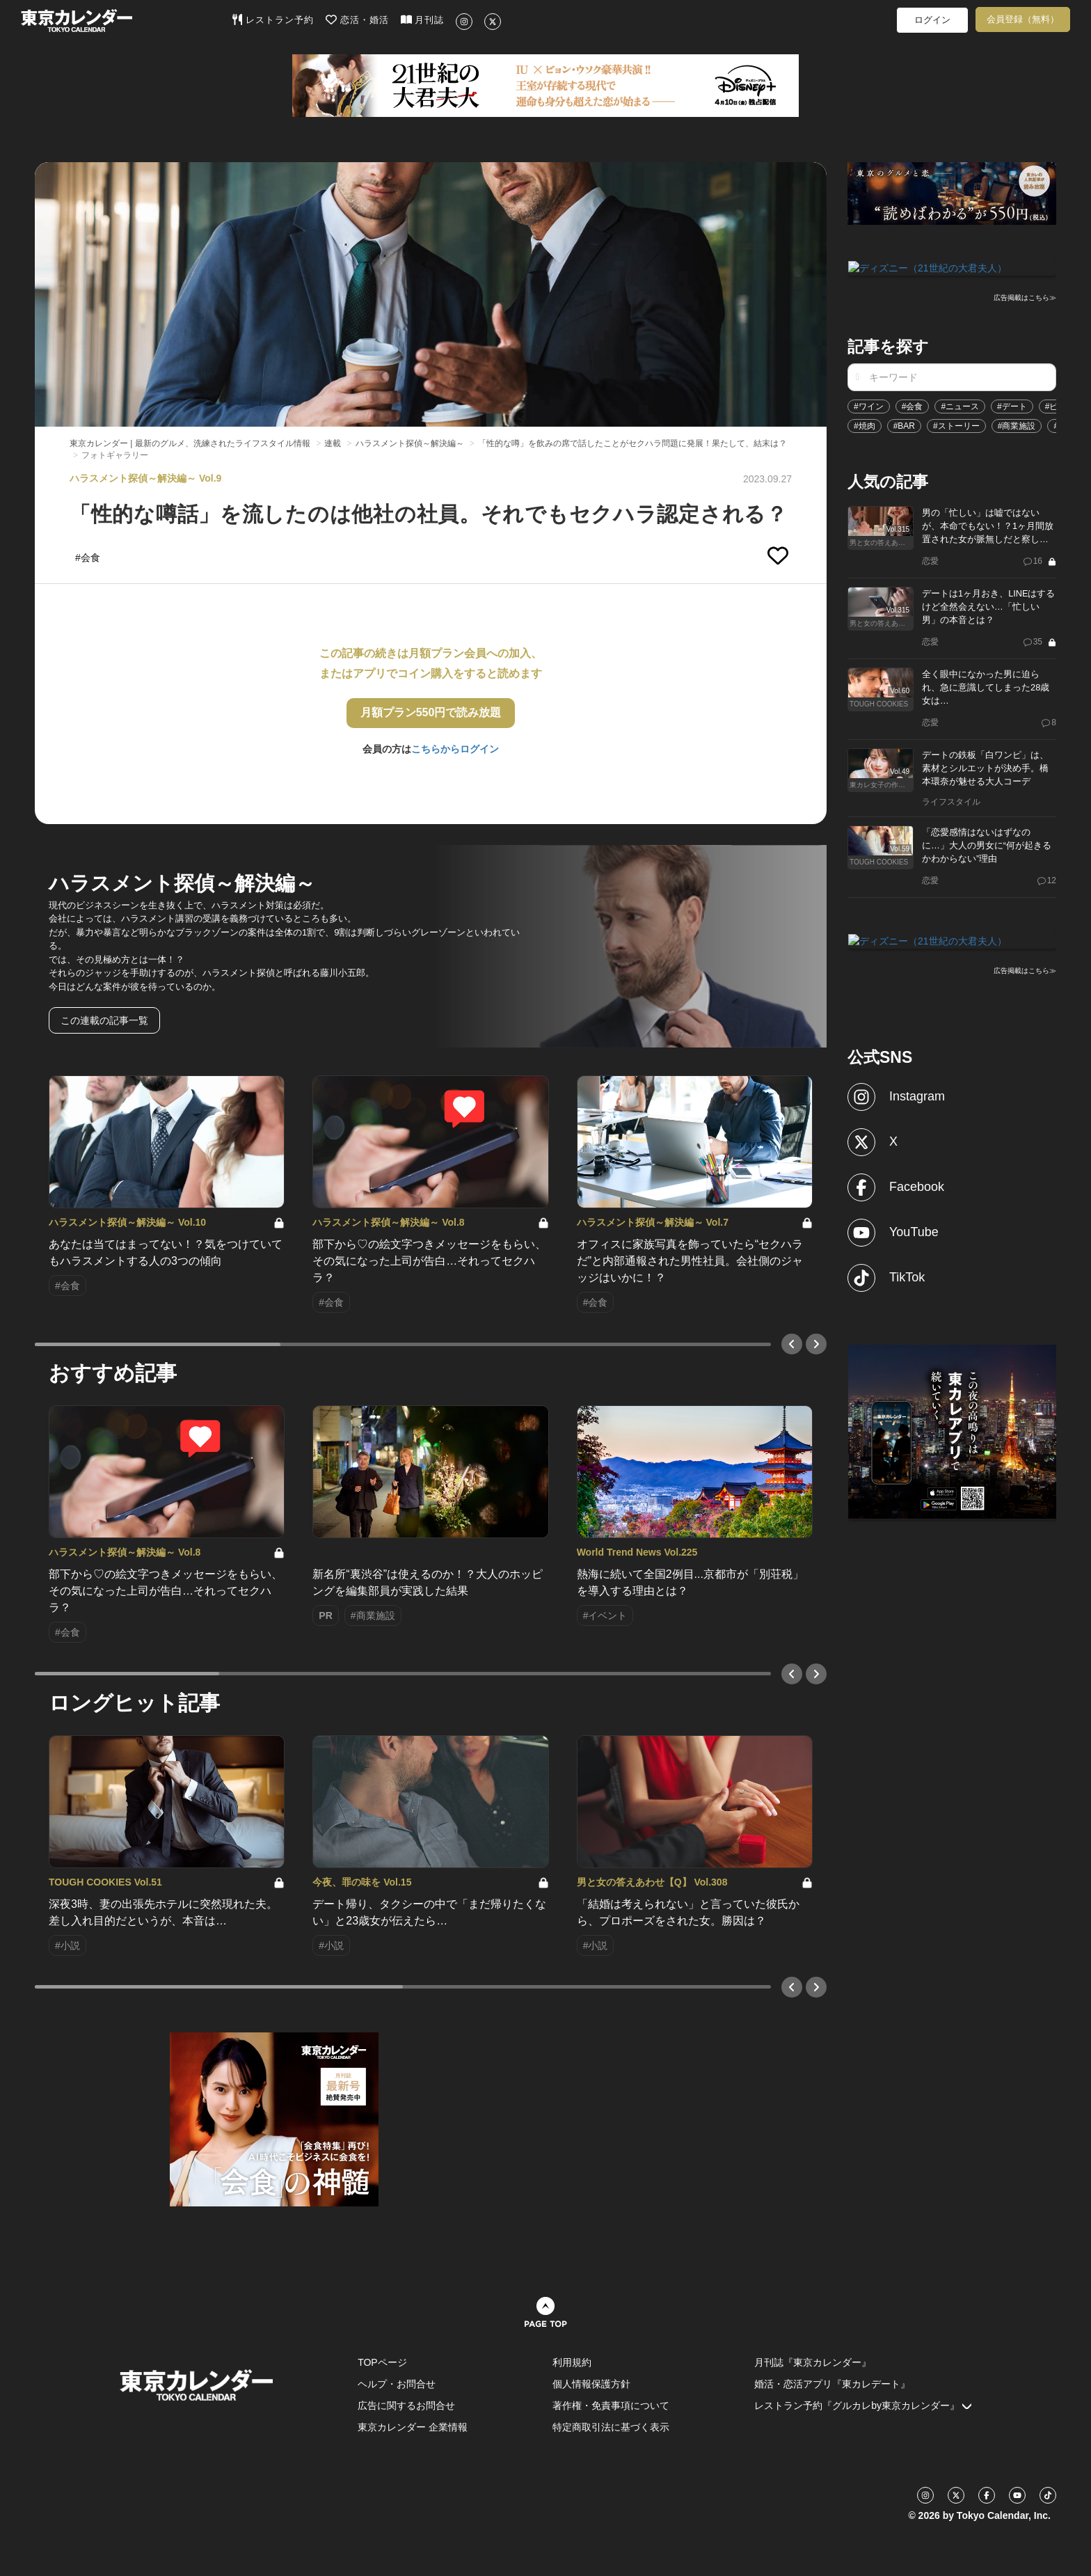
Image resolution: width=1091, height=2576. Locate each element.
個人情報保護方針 (591, 2384)
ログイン (932, 20)
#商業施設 (1017, 424)
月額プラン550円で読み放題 (431, 712)
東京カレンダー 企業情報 (413, 2427)
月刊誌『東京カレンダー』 (812, 2362)
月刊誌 (423, 19)
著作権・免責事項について (610, 2405)
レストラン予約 (273, 19)
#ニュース (960, 405)
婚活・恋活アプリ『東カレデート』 (832, 2384)
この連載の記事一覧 (104, 1020)
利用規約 (571, 2362)
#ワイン (869, 405)
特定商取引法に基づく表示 (610, 2427)
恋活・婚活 (357, 19)
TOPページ (382, 2362)
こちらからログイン (455, 748)
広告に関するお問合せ (406, 2405)
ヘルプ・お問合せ (397, 2384)
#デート (1012, 405)
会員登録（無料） (1023, 19)
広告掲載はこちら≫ (1025, 297)
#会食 (912, 405)
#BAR (904, 424)
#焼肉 (864, 424)
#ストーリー (956, 424)
